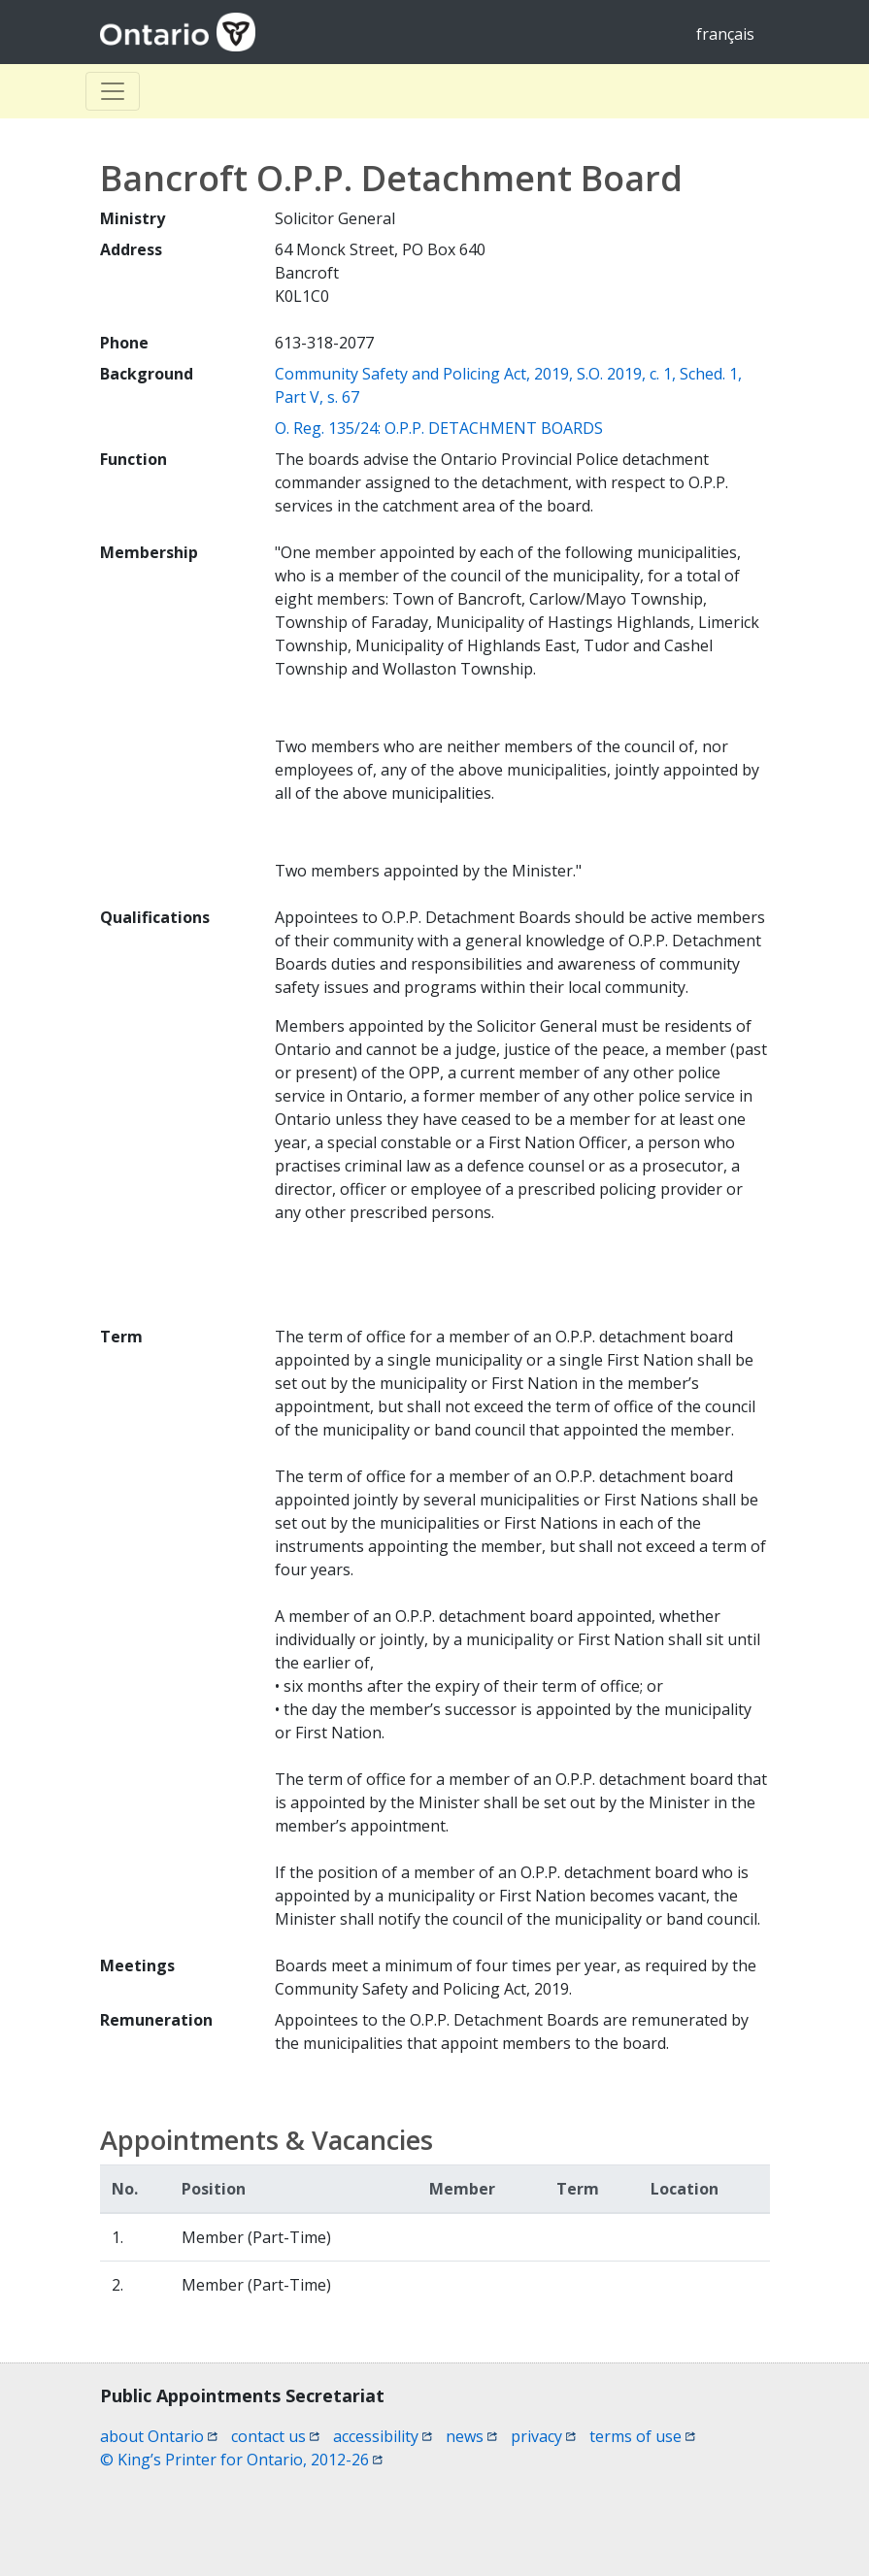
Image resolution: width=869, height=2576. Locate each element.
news (471, 2436)
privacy (543, 2436)
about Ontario (158, 2436)
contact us (275, 2436)
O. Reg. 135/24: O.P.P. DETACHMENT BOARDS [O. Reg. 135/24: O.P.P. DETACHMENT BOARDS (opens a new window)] (439, 428)
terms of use (642, 2436)
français (725, 34)
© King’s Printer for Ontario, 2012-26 (241, 2459)
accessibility (382, 2436)
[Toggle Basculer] (112, 91)
